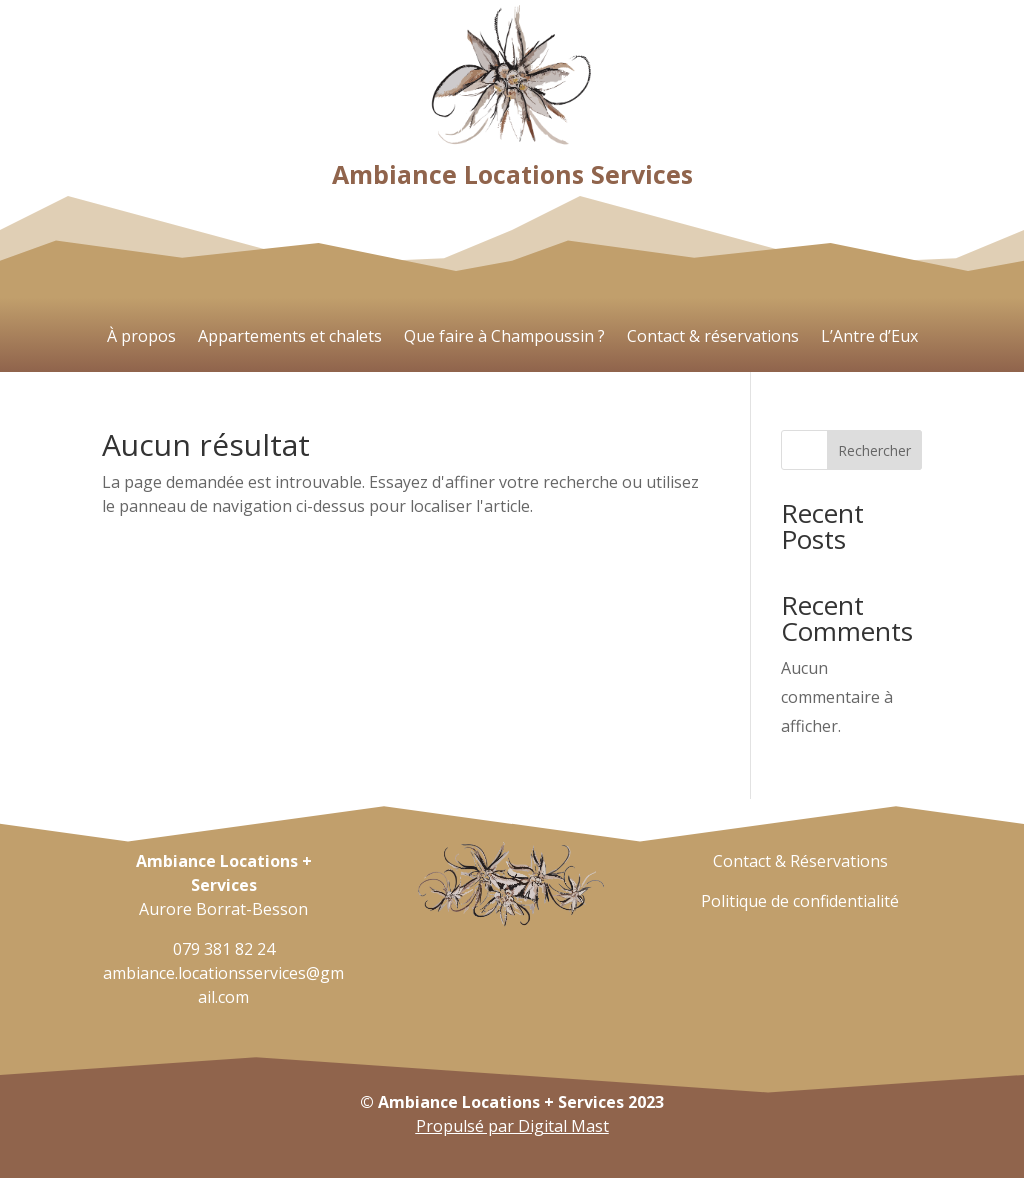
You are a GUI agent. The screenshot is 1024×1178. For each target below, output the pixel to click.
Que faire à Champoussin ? (504, 338)
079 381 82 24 (224, 949)
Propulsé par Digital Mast (512, 1126)
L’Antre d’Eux (869, 338)
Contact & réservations (713, 338)
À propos (141, 338)
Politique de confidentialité (800, 901)
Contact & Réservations (800, 861)
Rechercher (874, 450)
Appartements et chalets (290, 338)
